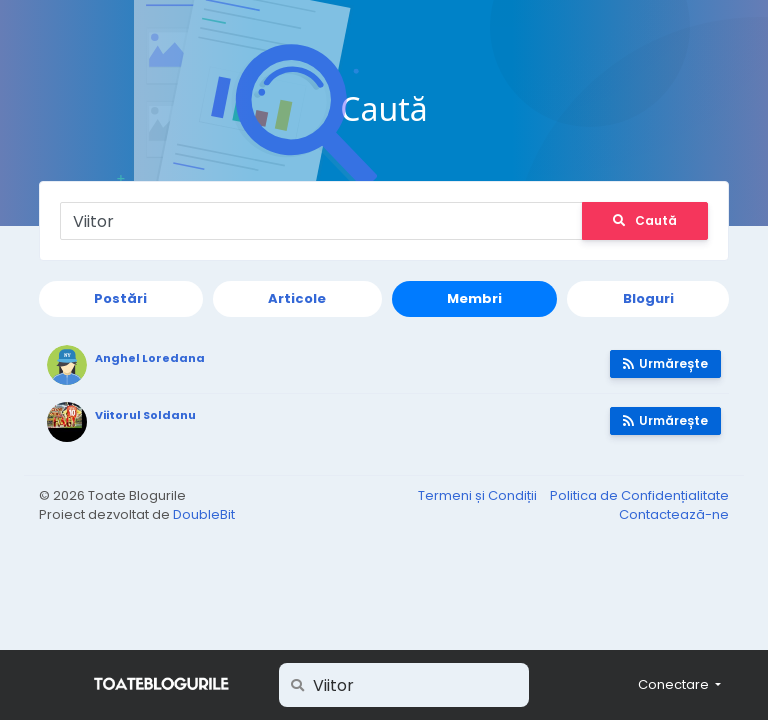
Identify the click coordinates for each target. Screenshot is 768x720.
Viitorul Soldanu (145, 415)
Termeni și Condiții (479, 495)
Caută (645, 220)
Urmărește (665, 363)
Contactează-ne (674, 514)
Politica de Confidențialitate (639, 495)
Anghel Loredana (150, 358)
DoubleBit (204, 514)
